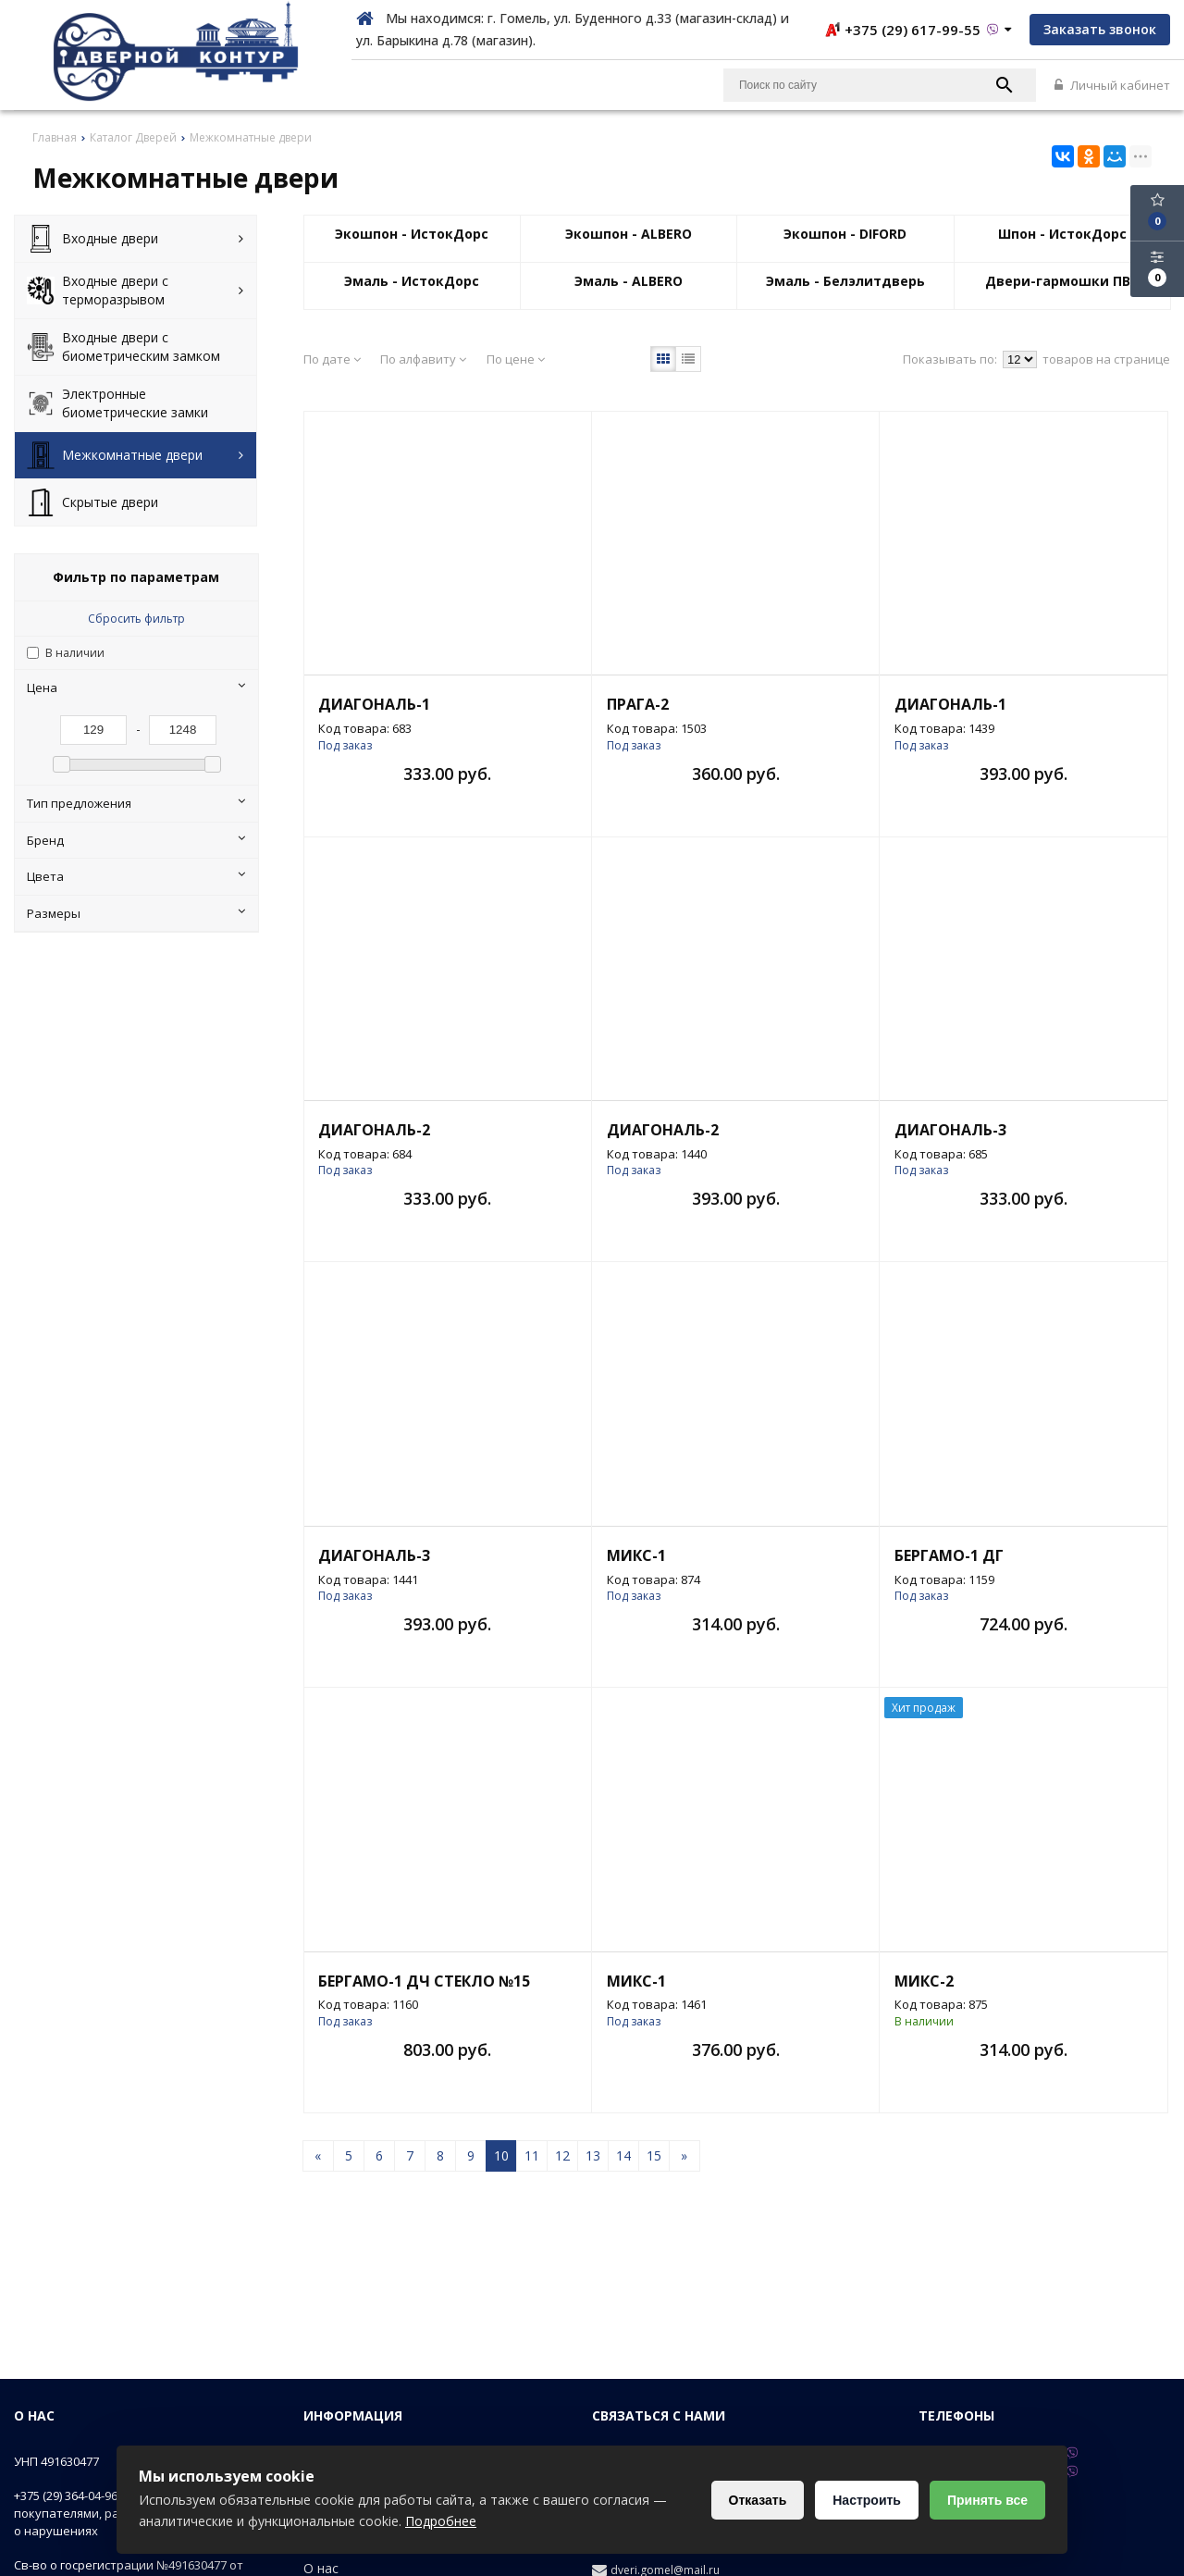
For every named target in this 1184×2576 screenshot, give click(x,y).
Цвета (136, 876)
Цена (136, 687)
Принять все (987, 2500)
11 (531, 2155)
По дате (332, 359)
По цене (516, 359)
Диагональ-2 (374, 1130)
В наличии (75, 653)
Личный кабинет (1112, 85)
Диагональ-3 (950, 1130)
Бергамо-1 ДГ (949, 1555)
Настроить (866, 2500)
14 (623, 2155)
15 (654, 2155)
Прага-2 (638, 704)
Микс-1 (636, 1555)
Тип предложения (136, 803)
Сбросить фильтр (136, 618)
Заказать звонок (1099, 29)
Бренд (136, 840)
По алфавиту (423, 359)
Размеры (136, 913)
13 (593, 2155)
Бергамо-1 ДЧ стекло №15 (424, 1981)
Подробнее (440, 2521)
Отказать (758, 2500)
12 (562, 2155)
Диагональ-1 (374, 704)
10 (501, 2155)
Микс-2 (924, 1981)
